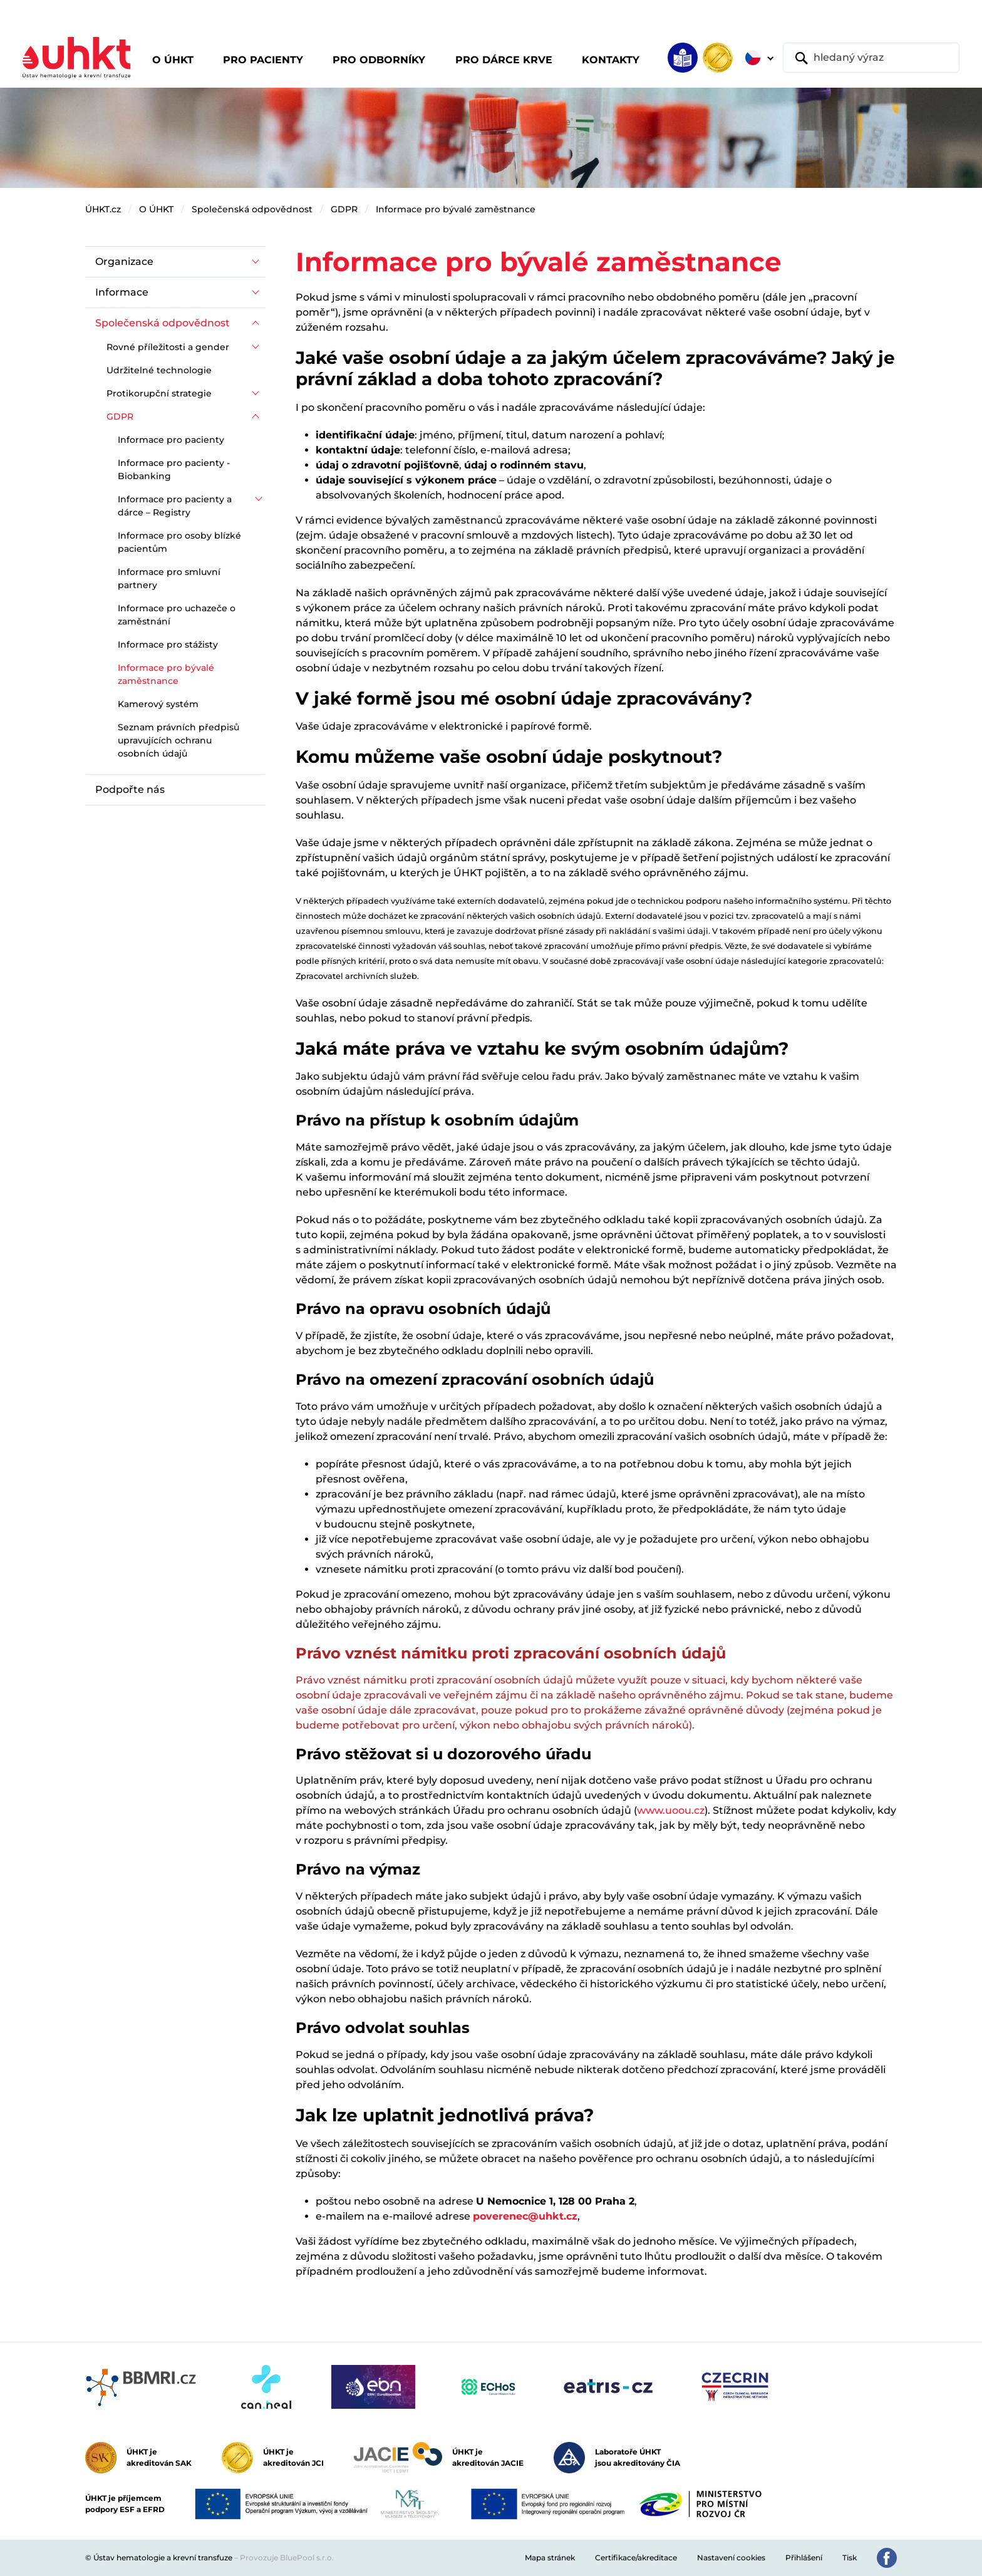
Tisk (849, 2557)
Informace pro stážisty (168, 644)
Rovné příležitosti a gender (167, 347)
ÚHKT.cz (103, 209)
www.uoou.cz (671, 1810)
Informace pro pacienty (171, 439)
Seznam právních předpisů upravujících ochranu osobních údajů (178, 740)
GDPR (344, 209)
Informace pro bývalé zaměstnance (455, 209)
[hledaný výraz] (871, 58)
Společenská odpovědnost (252, 209)
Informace (121, 292)
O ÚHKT (156, 209)
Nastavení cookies (731, 2557)
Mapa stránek (550, 2557)
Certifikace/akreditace (636, 2557)
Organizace (124, 261)
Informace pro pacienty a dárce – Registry (175, 506)
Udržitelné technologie (159, 370)
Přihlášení (803, 2557)
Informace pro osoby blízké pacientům (179, 542)
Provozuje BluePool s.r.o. (287, 2557)
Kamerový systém (158, 704)
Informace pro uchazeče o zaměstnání (176, 615)
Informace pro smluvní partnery (169, 578)
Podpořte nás (130, 789)
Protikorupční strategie (159, 393)
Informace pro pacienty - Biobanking (174, 469)
